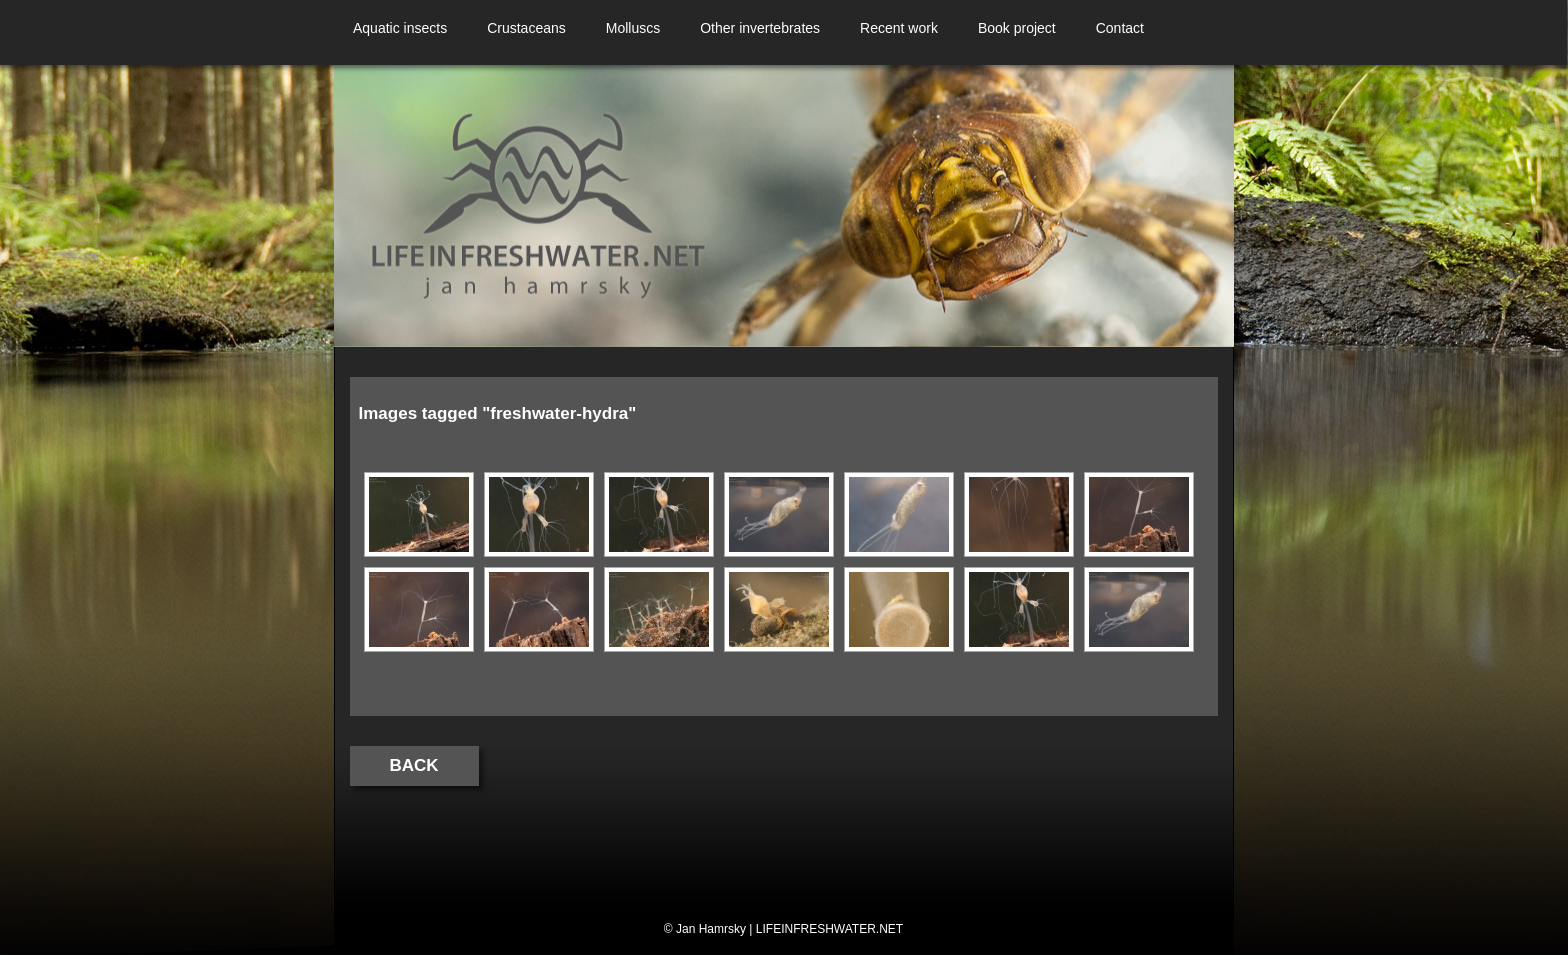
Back (414, 765)
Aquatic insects (400, 28)
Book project (1017, 28)
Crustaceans (526, 28)
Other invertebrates (760, 28)
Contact (1120, 28)
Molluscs (633, 28)
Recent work (899, 28)
